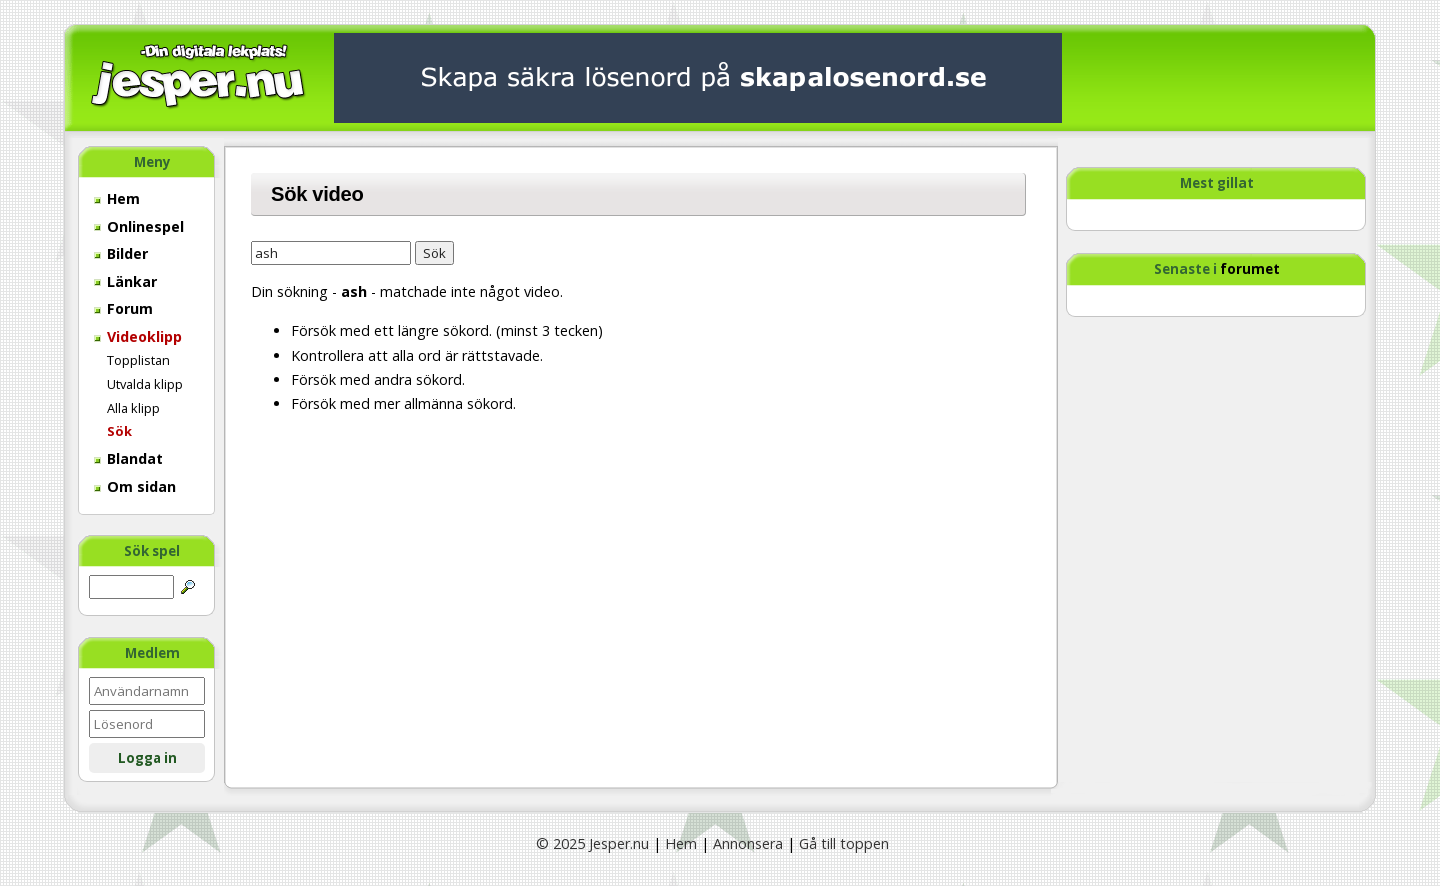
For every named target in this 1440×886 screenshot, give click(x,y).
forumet (1250, 269)
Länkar (125, 281)
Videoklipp (138, 336)
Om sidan (135, 486)
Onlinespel (139, 226)
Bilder (121, 253)
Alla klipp (133, 408)
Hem (117, 198)
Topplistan (138, 360)
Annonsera (748, 843)
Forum (123, 308)
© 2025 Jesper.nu (592, 843)
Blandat (128, 458)
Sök (119, 431)
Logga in (147, 758)
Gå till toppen (844, 843)
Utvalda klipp (145, 384)
